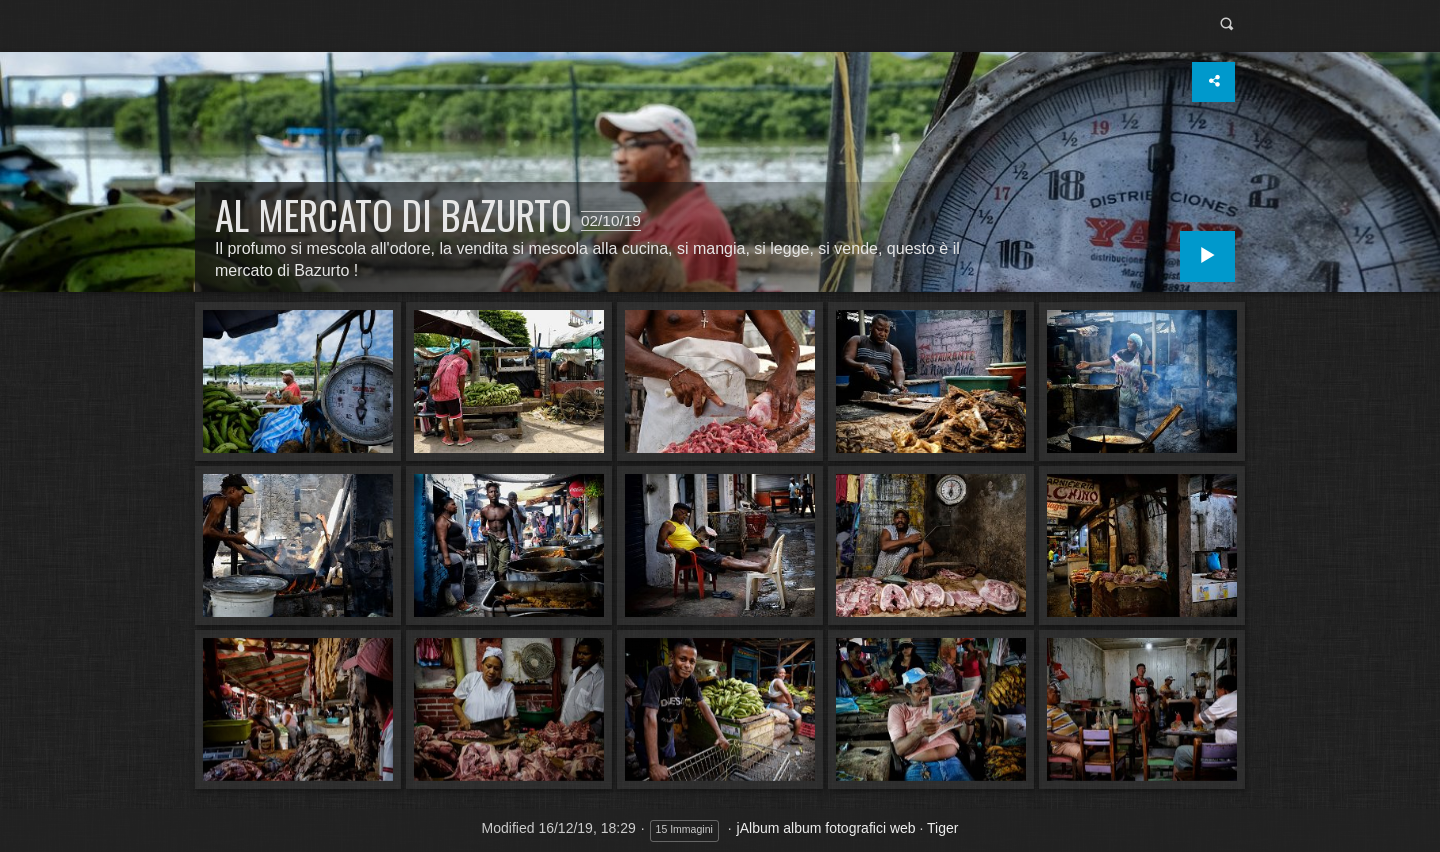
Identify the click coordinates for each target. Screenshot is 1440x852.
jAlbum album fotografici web (826, 828)
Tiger (942, 828)
